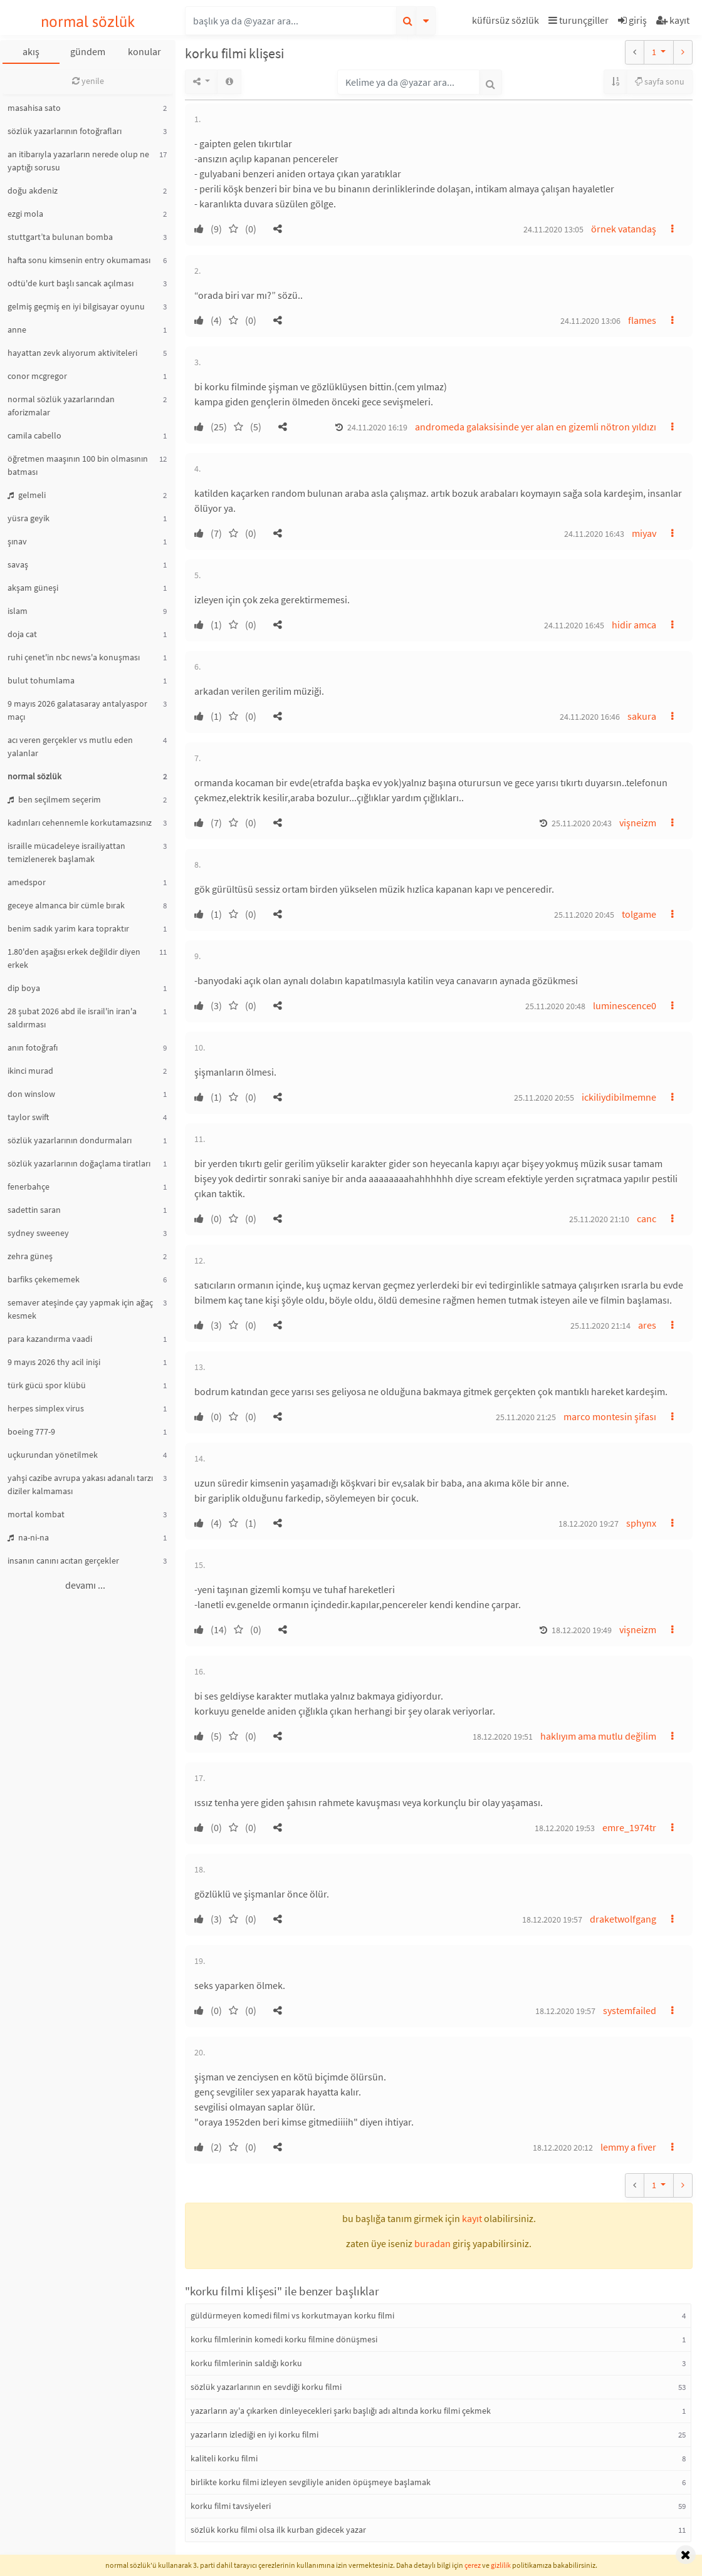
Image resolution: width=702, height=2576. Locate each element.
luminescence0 (624, 1005)
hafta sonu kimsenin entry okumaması (79, 260)
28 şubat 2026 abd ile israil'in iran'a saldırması (72, 1017)
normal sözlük (88, 21)
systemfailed (629, 2010)
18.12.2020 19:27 (588, 1523)
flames (642, 320)
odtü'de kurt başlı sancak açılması (71, 283)
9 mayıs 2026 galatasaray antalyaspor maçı (77, 710)
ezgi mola (25, 213)
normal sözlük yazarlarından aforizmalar (61, 405)
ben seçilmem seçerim (54, 799)
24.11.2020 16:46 (590, 716)
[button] (507, 22)
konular (144, 51)
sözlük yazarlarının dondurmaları (70, 1140)
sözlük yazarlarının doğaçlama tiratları (79, 1163)
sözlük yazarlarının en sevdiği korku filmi (266, 2386)
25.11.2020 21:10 (599, 1219)
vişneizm (637, 822)
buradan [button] (432, 2243)
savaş (18, 564)
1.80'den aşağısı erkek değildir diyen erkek (74, 958)
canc (646, 1218)
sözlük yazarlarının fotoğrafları (65, 131)
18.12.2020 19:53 (565, 1828)
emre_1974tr (629, 1827)
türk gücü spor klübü (47, 1385)
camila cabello (34, 435)
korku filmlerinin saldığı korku (246, 2363)
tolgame (639, 914)
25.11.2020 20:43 (582, 823)
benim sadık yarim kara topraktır (68, 928)
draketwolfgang (623, 1919)
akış (31, 51)
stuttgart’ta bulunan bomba (60, 236)
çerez (472, 2565)
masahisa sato (34, 107)
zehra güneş (30, 1256)
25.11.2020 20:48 (555, 1006)
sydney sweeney (38, 1233)
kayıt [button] (472, 2218)
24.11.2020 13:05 (553, 229)
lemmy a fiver (628, 2147)
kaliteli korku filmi (224, 2458)
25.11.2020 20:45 (584, 914)
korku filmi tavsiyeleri (231, 2505)
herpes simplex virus (46, 1408)
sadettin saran (34, 1209)
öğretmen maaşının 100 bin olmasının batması (78, 465)
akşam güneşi (33, 587)
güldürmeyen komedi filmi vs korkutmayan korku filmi (292, 2315)
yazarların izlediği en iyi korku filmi (254, 2434)
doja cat (22, 634)
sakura (641, 716)
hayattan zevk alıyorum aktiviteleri (72, 352)
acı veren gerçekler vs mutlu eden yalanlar (70, 746)
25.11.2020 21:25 (526, 1417)
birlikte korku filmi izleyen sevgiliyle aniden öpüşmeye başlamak (311, 2482)
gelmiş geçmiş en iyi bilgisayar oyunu (76, 306)
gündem (87, 51)
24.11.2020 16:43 (594, 533)
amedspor (27, 882)
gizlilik (501, 2565)
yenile (88, 80)
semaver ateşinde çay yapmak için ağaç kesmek (80, 1309)
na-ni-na (28, 1537)
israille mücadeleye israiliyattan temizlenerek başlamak (66, 852)
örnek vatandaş (623, 228)
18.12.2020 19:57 (552, 1919)
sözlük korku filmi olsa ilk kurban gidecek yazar (278, 2529)
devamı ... (85, 1585)
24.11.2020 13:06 (590, 320)
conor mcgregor (37, 376)
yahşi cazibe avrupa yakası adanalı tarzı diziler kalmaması (80, 1484)
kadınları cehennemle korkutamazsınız (80, 822)
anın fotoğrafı (33, 1047)
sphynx (641, 1523)
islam (18, 610)
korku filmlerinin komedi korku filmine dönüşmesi (284, 2339)
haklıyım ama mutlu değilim (598, 1736)
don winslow (31, 1093)
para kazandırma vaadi (50, 1338)
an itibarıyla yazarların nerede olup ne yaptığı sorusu (78, 160)
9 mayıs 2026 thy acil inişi (54, 1362)
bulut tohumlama (41, 680)
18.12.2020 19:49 (582, 1630)
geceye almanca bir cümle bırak (66, 905)
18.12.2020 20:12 (563, 2147)
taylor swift (28, 1117)
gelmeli (27, 495)
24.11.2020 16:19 (377, 427)
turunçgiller (578, 20)
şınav (17, 541)
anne (17, 329)
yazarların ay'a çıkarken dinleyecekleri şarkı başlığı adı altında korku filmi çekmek (341, 2410)
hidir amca (634, 624)
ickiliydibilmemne (619, 1097)
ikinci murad (30, 1070)
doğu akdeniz (33, 190)
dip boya (24, 988)
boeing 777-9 (31, 1431)
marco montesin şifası (609, 1416)
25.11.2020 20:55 (544, 1097)
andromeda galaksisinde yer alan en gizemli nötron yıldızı (535, 426)
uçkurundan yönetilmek (53, 1454)
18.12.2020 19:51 (503, 1736)
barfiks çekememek (44, 1279)
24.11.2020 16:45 (574, 625)
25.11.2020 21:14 (600, 1325)
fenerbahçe (29, 1186)
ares (647, 1325)
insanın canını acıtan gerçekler (63, 1560)
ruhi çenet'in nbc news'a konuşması (74, 657)
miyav (644, 533)
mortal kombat (36, 1514)
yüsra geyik (29, 518)
